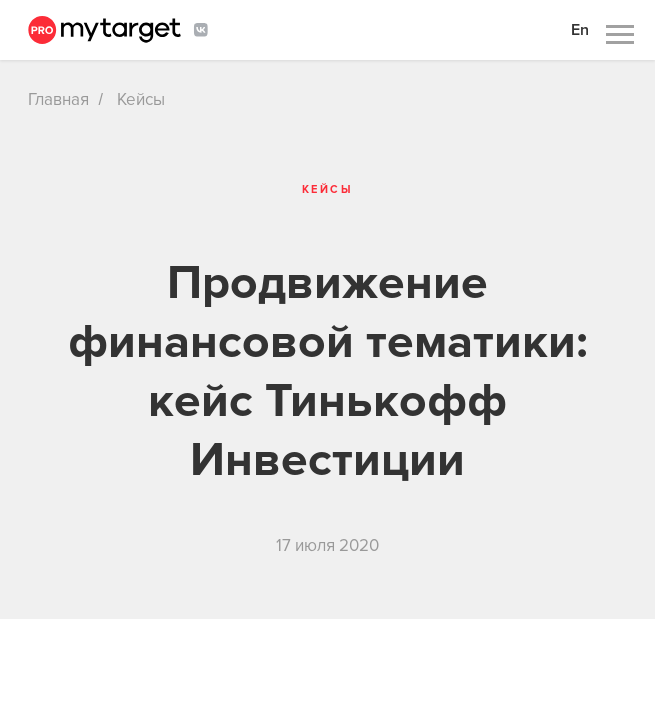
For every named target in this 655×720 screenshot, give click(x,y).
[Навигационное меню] (620, 35)
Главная (58, 99)
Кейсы (141, 99)
